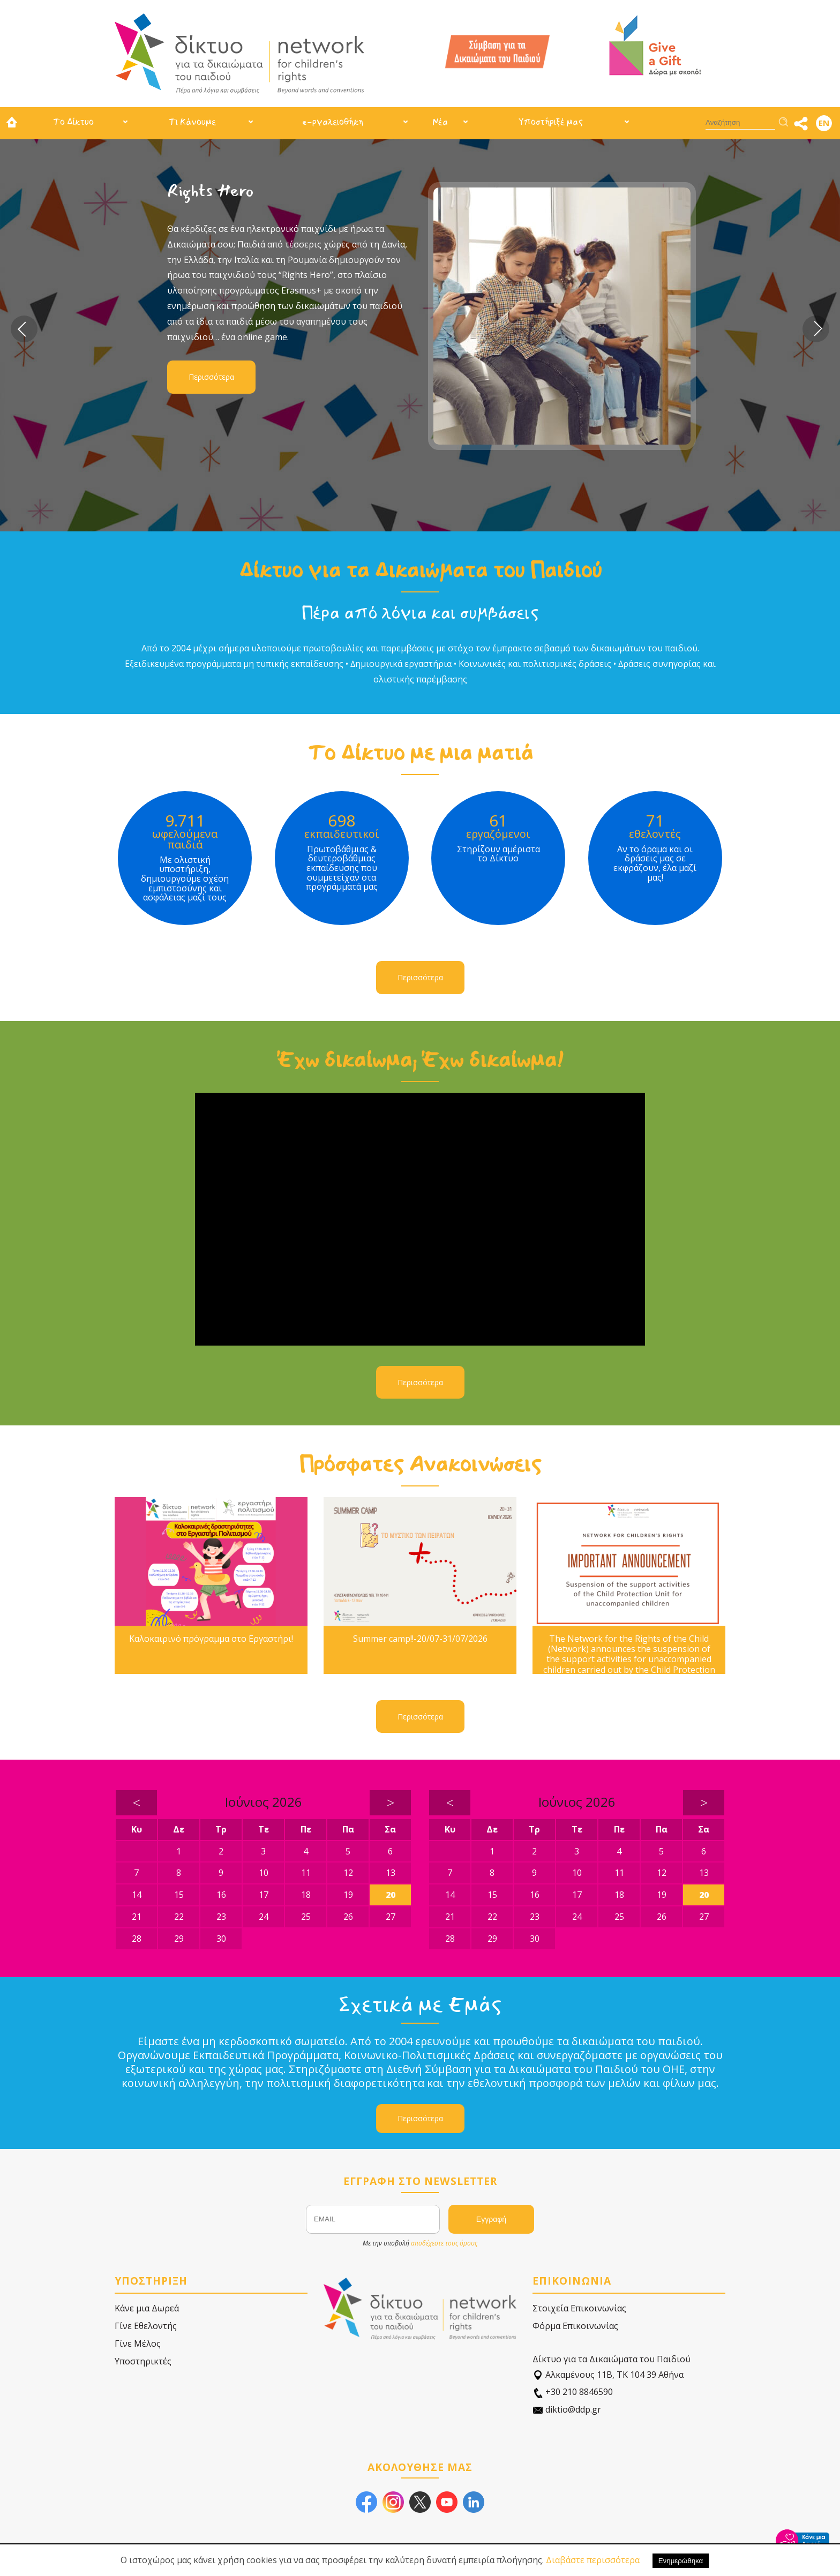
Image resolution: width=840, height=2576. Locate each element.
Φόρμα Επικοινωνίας (575, 2326)
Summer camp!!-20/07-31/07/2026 (420, 1639)
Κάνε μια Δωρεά (147, 2308)
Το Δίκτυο (73, 122)
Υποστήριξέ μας (551, 122)
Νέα (440, 122)
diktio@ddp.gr (566, 2410)
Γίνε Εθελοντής (146, 2326)
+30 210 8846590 (572, 2392)
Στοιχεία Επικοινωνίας (579, 2308)
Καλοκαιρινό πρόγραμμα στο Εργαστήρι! (211, 1639)
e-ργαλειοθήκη (332, 122)
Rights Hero (210, 191)
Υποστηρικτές (143, 2361)
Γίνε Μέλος (138, 2343)
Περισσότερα (211, 377)
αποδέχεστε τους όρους (444, 2243)
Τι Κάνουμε (192, 122)
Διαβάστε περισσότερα (593, 2560)
